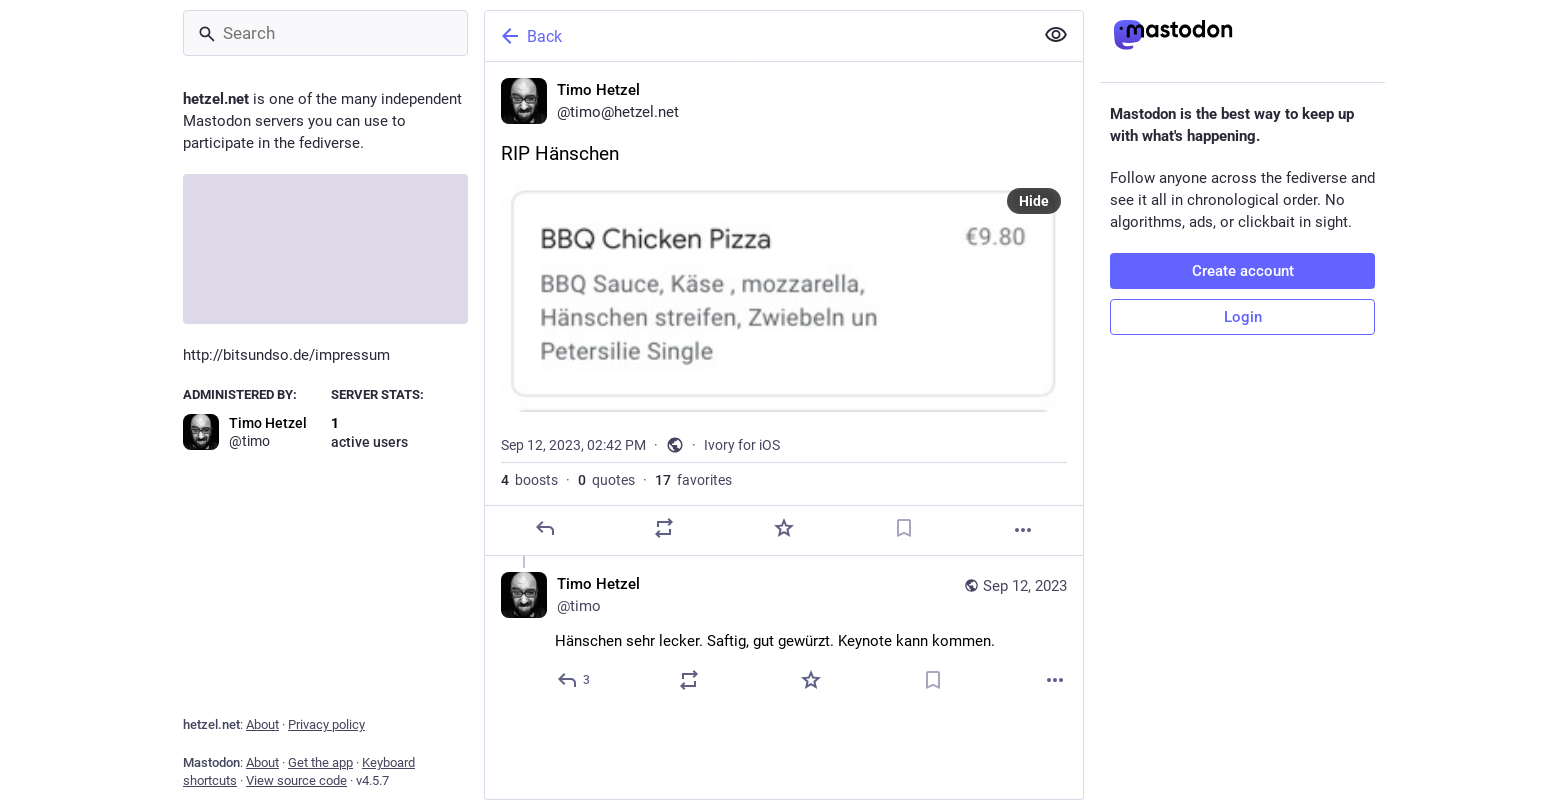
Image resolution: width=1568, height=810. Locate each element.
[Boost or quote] (664, 528)
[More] (1023, 530)
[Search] (325, 33)
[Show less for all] (1056, 35)
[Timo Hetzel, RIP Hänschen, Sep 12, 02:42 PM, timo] (784, 309)
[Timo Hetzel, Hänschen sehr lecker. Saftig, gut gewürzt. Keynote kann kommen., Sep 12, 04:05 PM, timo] (784, 634)
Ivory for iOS (742, 445)
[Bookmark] (904, 528)
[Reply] (545, 528)
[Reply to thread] (574, 680)
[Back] (757, 36)
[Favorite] (784, 528)
